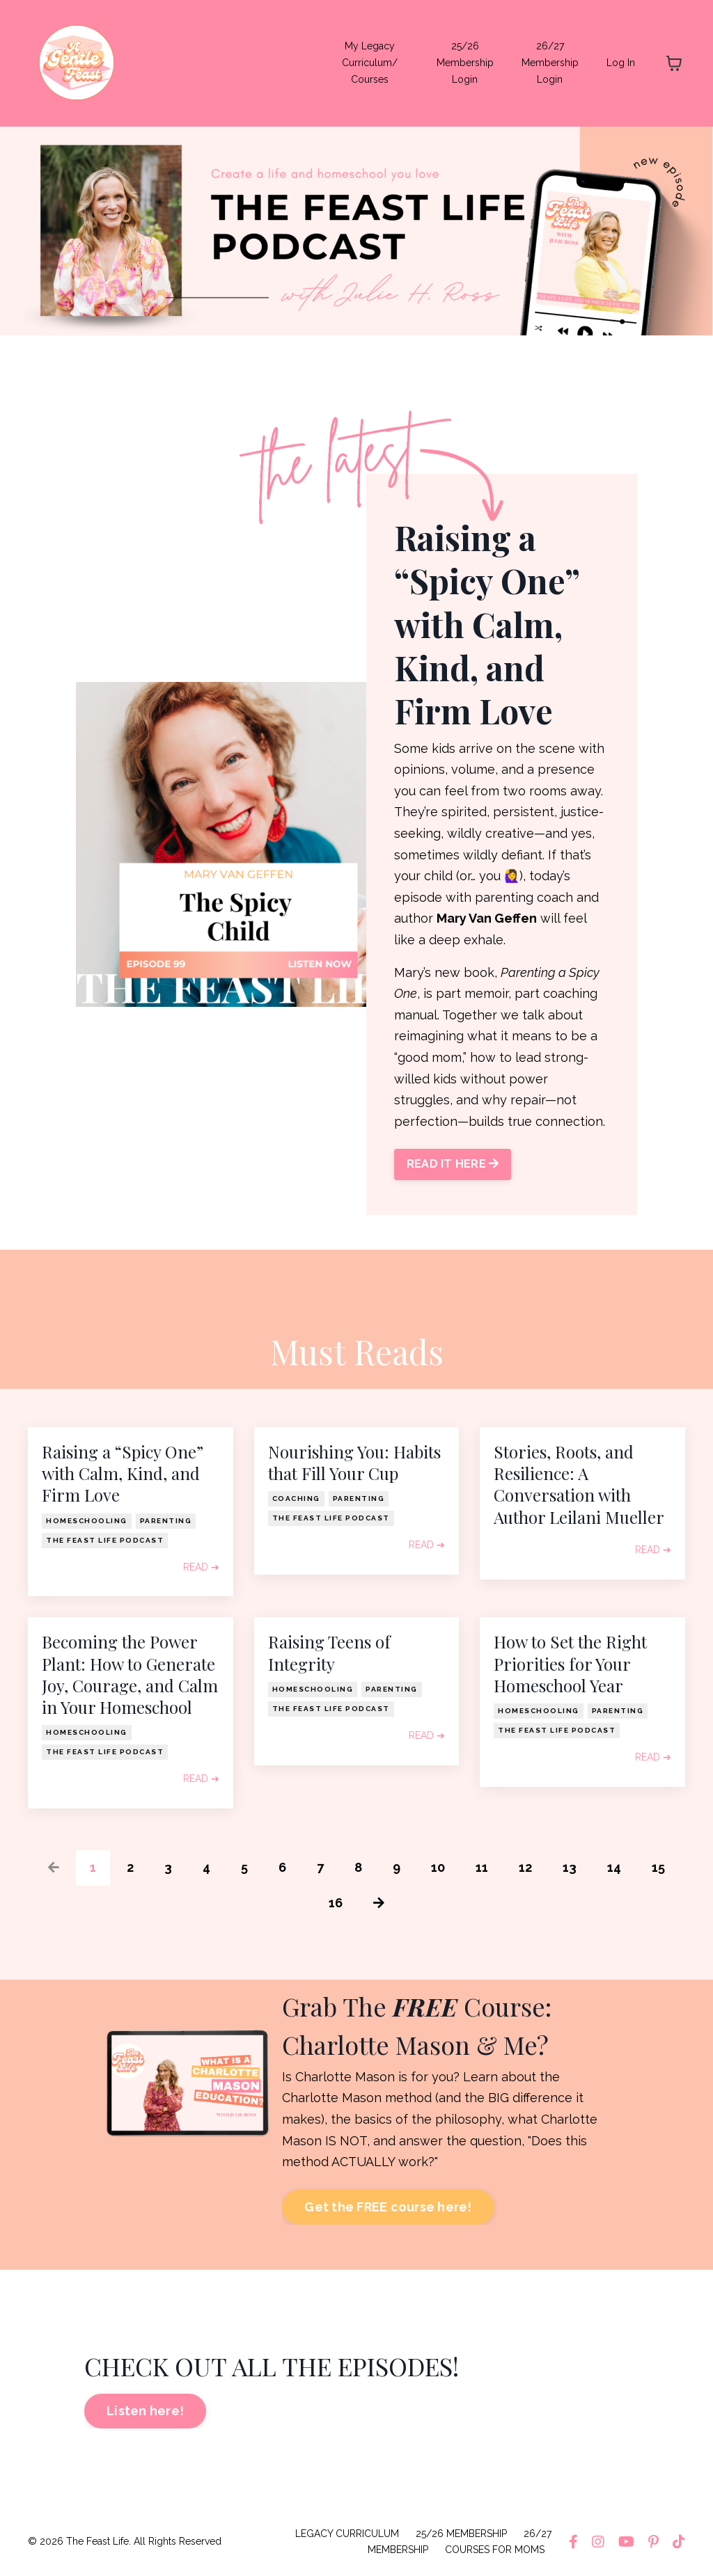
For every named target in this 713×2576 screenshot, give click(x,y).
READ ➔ (201, 1567)
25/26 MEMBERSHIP (461, 2533)
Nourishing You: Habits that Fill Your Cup (354, 1462)
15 (658, 1867)
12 (525, 1867)
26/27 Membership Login (550, 62)
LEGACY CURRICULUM (347, 2533)
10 (438, 1867)
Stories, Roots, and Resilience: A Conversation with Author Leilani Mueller (579, 1484)
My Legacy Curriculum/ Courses (370, 62)
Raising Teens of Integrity (329, 1652)
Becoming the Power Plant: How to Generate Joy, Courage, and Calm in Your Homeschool (130, 1674)
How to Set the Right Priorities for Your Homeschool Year (570, 1663)
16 (336, 1902)
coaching (296, 1498)
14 (614, 1867)
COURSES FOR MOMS (494, 2549)
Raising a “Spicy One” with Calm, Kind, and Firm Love (122, 1473)
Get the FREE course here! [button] (387, 2207)
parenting (166, 1521)
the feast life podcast (105, 1540)
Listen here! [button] (145, 2410)
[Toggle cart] (674, 63)
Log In (620, 62)
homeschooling (86, 1521)
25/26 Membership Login (465, 62)
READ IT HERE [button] (453, 1163)
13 (570, 1867)
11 (482, 1867)
